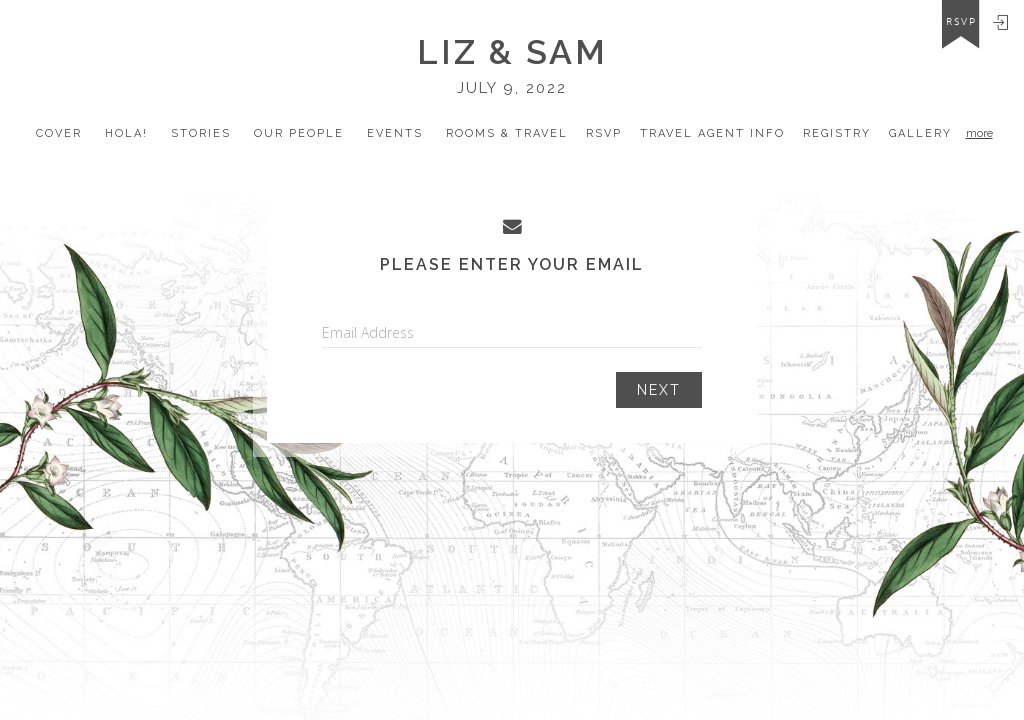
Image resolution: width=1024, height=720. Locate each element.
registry (837, 133)
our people (299, 133)
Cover (59, 133)
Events (395, 133)
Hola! (126, 133)
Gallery (920, 133)
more (979, 133)
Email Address (368, 332)
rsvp (961, 22)
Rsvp (604, 133)
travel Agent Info (712, 133)
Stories (201, 133)
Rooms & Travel (507, 133)
